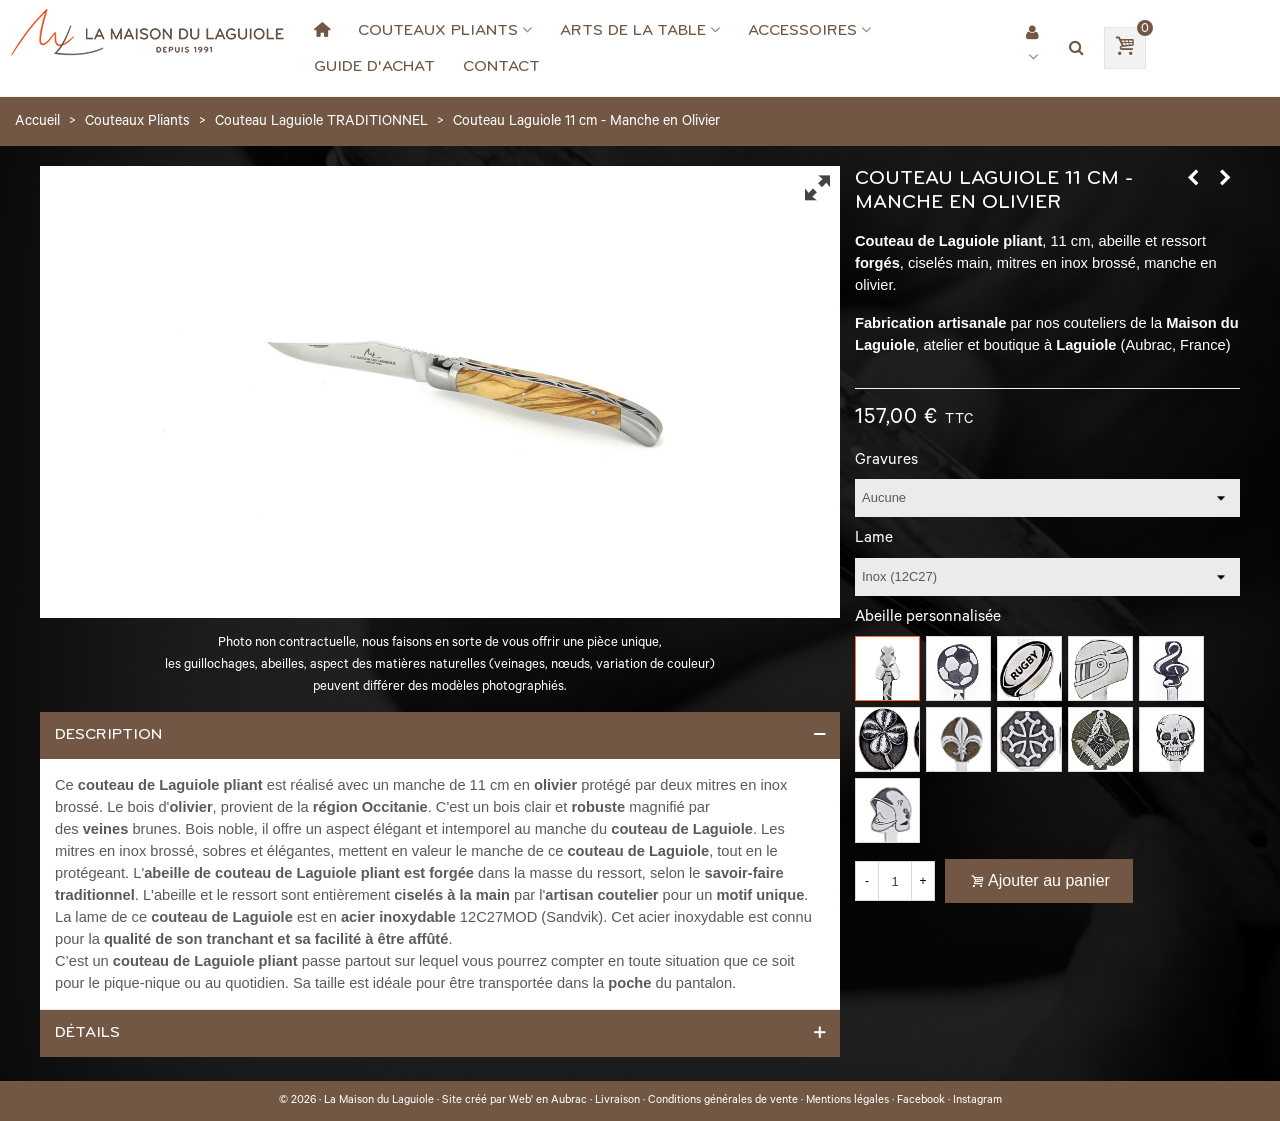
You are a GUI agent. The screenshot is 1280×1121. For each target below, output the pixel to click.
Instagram (977, 1101)
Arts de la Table (633, 30)
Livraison (617, 1101)
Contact (501, 66)
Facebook (921, 1101)
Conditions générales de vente (723, 1101)
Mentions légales (847, 1101)
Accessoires (802, 30)
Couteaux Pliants (438, 30)
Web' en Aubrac (548, 1101)
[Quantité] (895, 881)
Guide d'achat (374, 66)
